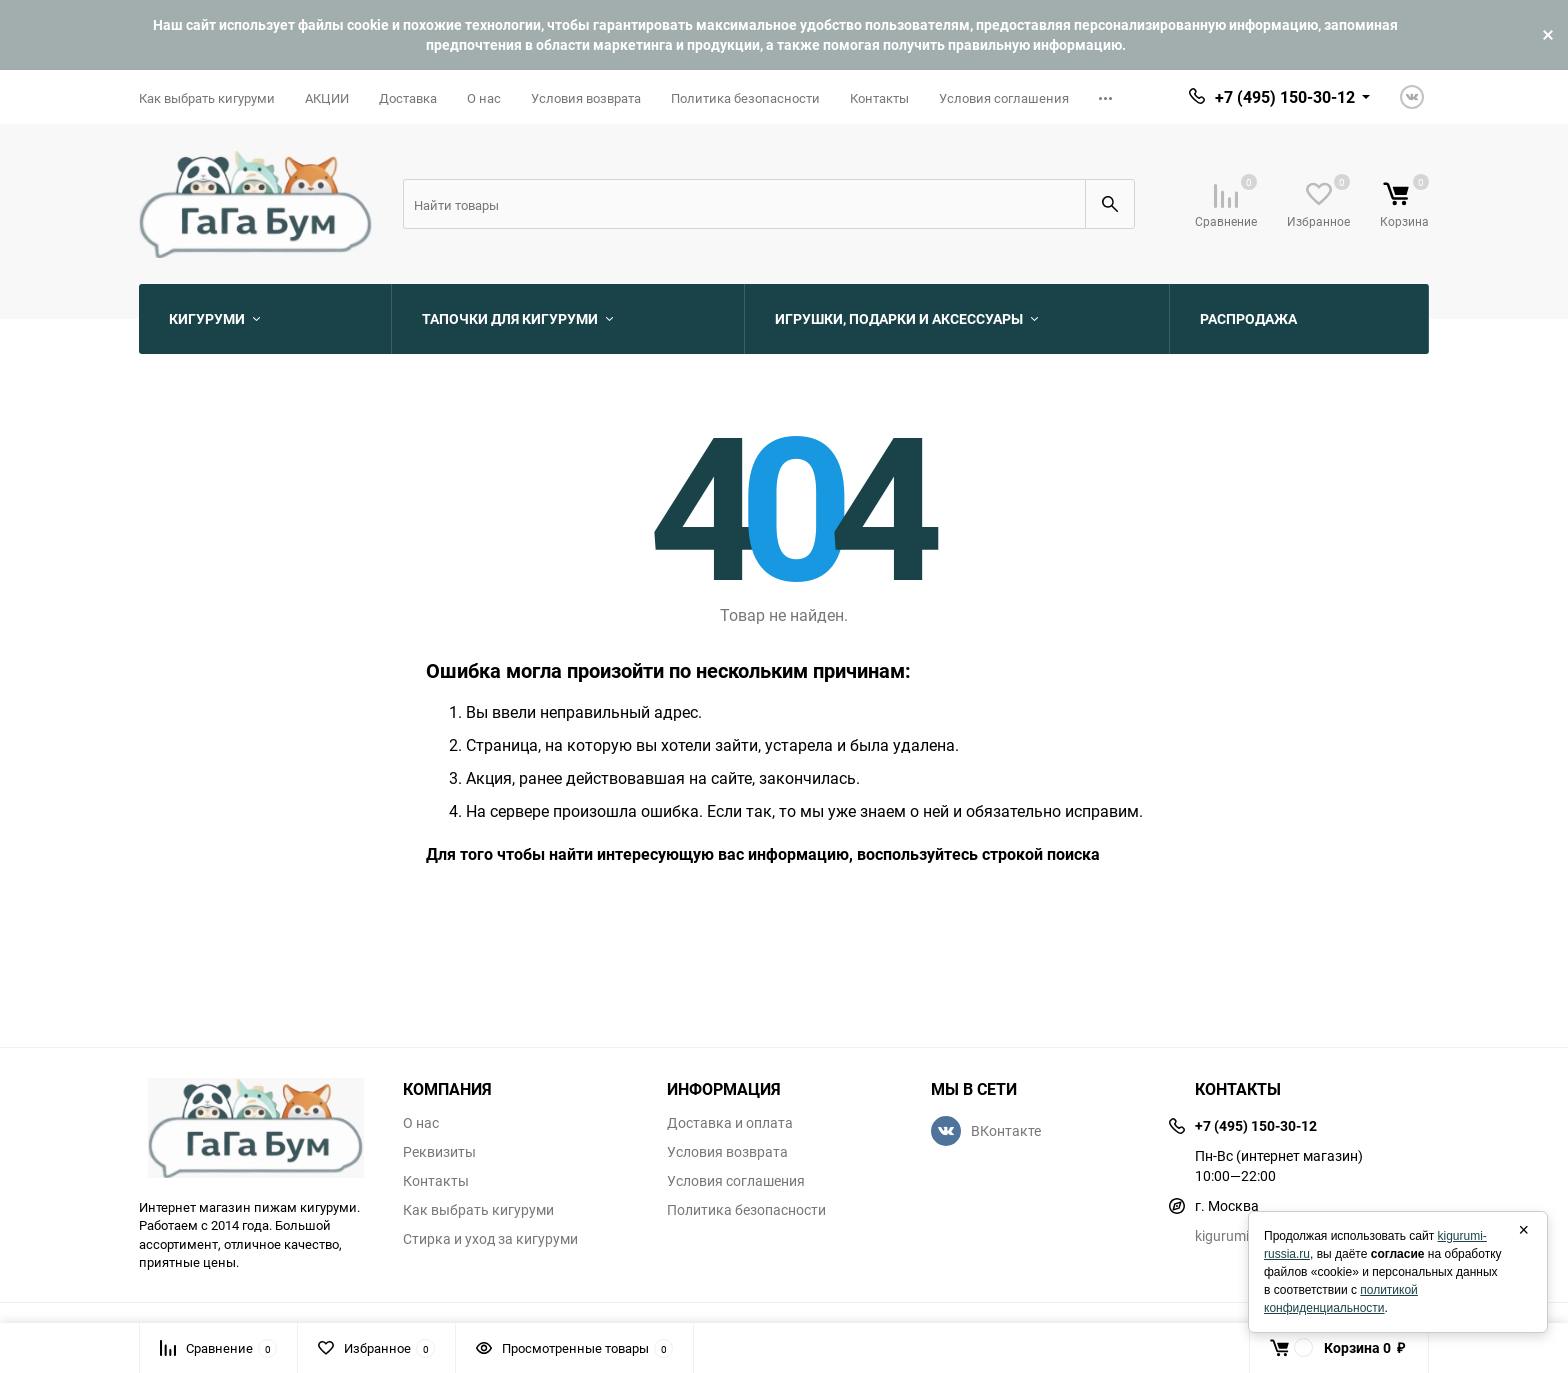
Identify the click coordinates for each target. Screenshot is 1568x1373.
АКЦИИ (327, 98)
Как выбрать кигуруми (207, 98)
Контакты (879, 98)
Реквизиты (439, 1152)
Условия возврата (586, 98)
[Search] (744, 204)
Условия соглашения (1004, 98)
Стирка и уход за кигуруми (490, 1239)
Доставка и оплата (730, 1123)
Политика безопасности (745, 98)
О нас (484, 98)
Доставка (408, 98)
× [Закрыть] (1523, 1230)
